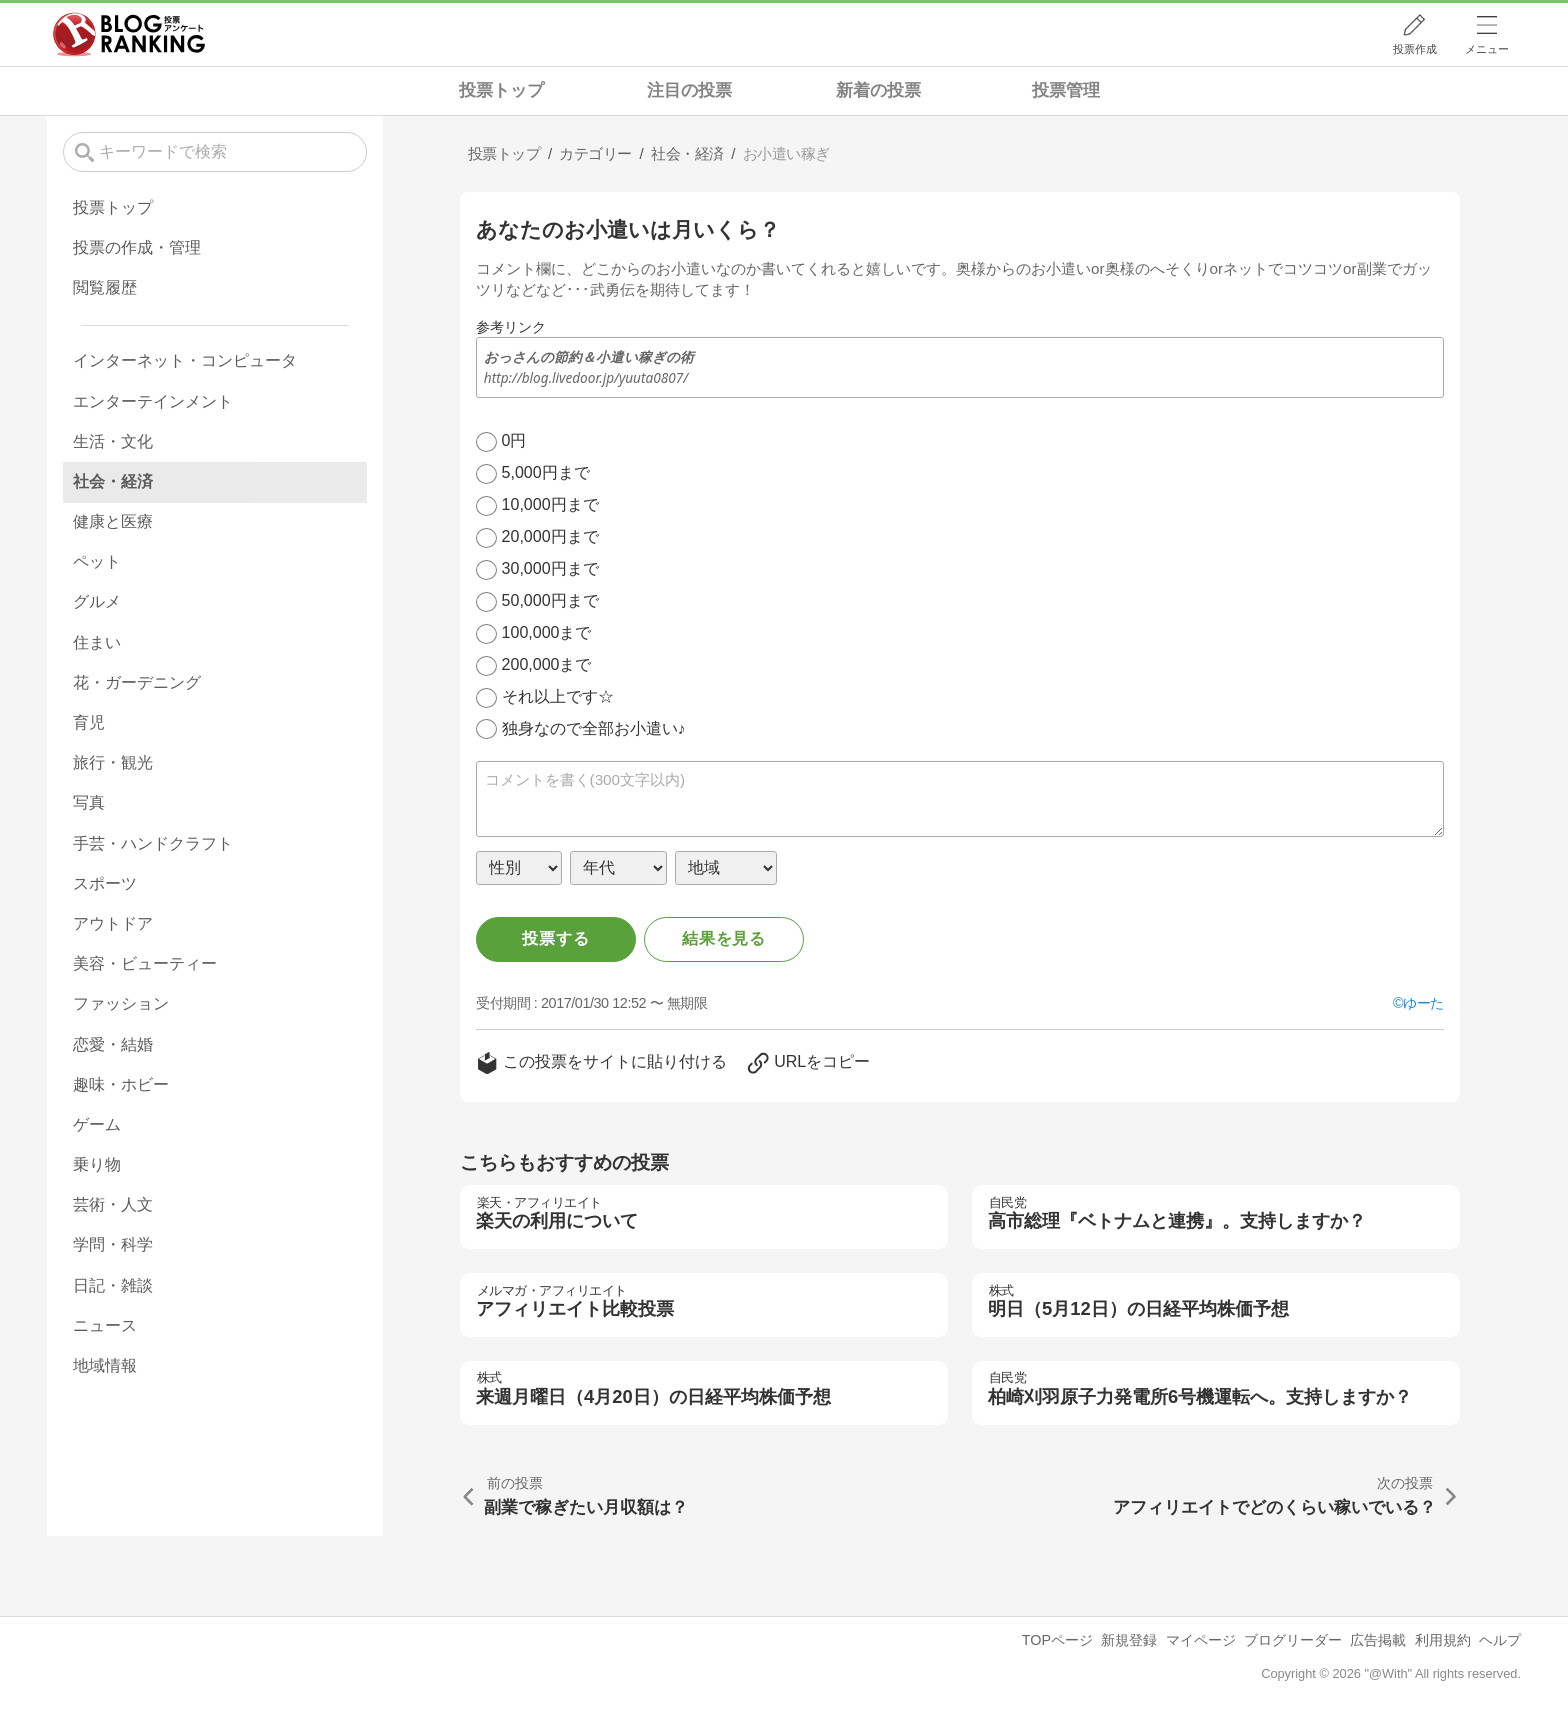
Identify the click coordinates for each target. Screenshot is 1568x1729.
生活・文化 (113, 441)
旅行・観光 (113, 762)
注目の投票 (689, 90)
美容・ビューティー (145, 963)
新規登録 (1129, 1640)
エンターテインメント (153, 401)
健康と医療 (113, 521)
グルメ (97, 601)
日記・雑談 (113, 1285)
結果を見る (724, 938)
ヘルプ (1500, 1640)
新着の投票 (878, 90)
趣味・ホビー (121, 1084)
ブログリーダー (1293, 1640)
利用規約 (1443, 1640)
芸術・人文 (113, 1204)
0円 (514, 440)
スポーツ (105, 883)
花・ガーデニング (137, 682)
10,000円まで (550, 504)
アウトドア (113, 923)
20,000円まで (550, 536)
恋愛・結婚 (113, 1044)
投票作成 (1415, 49)
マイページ (1201, 1640)
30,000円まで (550, 568)
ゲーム (97, 1124)
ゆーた (1423, 1003)
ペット (97, 561)
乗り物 (97, 1164)
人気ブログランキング (129, 34)
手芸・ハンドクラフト (153, 843)
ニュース (105, 1325)
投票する (555, 938)
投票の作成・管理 (137, 247)
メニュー (1487, 49)
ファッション (121, 1003)
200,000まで (547, 664)
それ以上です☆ (558, 696)
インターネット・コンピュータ (185, 360)
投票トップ (501, 90)
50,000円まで (550, 600)
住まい (97, 642)
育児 (89, 722)
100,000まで (547, 632)
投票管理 (1066, 90)
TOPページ (1057, 1640)
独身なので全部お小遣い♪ (594, 728)
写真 (89, 802)
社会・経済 (113, 481)
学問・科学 (113, 1244)
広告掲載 (1378, 1640)
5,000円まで (546, 472)
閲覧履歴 (105, 287)
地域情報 (105, 1365)
